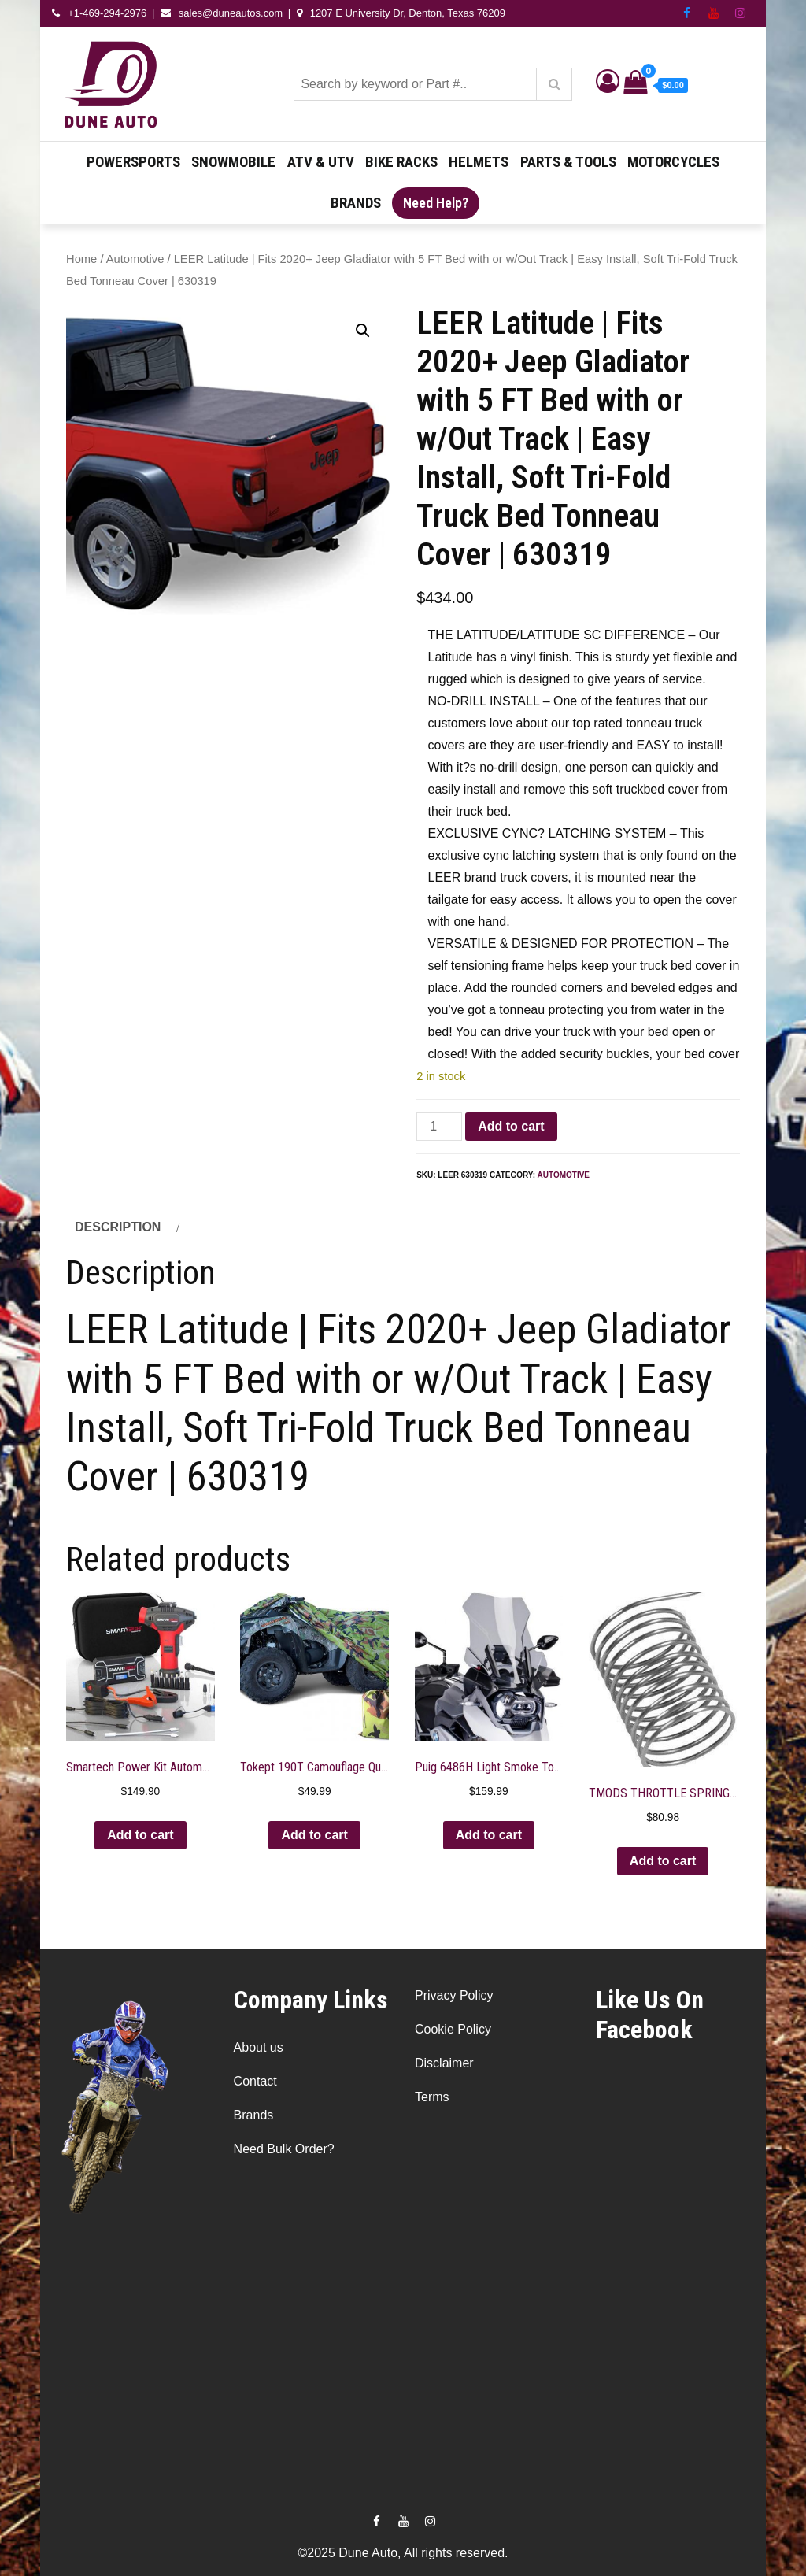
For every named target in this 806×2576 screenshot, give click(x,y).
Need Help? (435, 202)
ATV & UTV (320, 162)
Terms (432, 2097)
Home (81, 259)
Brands (356, 203)
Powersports (133, 162)
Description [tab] (118, 1227)
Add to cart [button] (140, 1834)
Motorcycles (673, 162)
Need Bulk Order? (284, 2149)
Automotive (135, 259)
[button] (363, 330)
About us (258, 2047)
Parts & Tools (568, 162)
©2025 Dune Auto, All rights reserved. (403, 2552)
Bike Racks (401, 162)
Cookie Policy (453, 2029)
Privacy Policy (454, 1995)
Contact (255, 2081)
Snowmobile (233, 162)
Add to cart (511, 1126)
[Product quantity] (439, 1126)
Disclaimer (444, 2063)
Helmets (478, 162)
